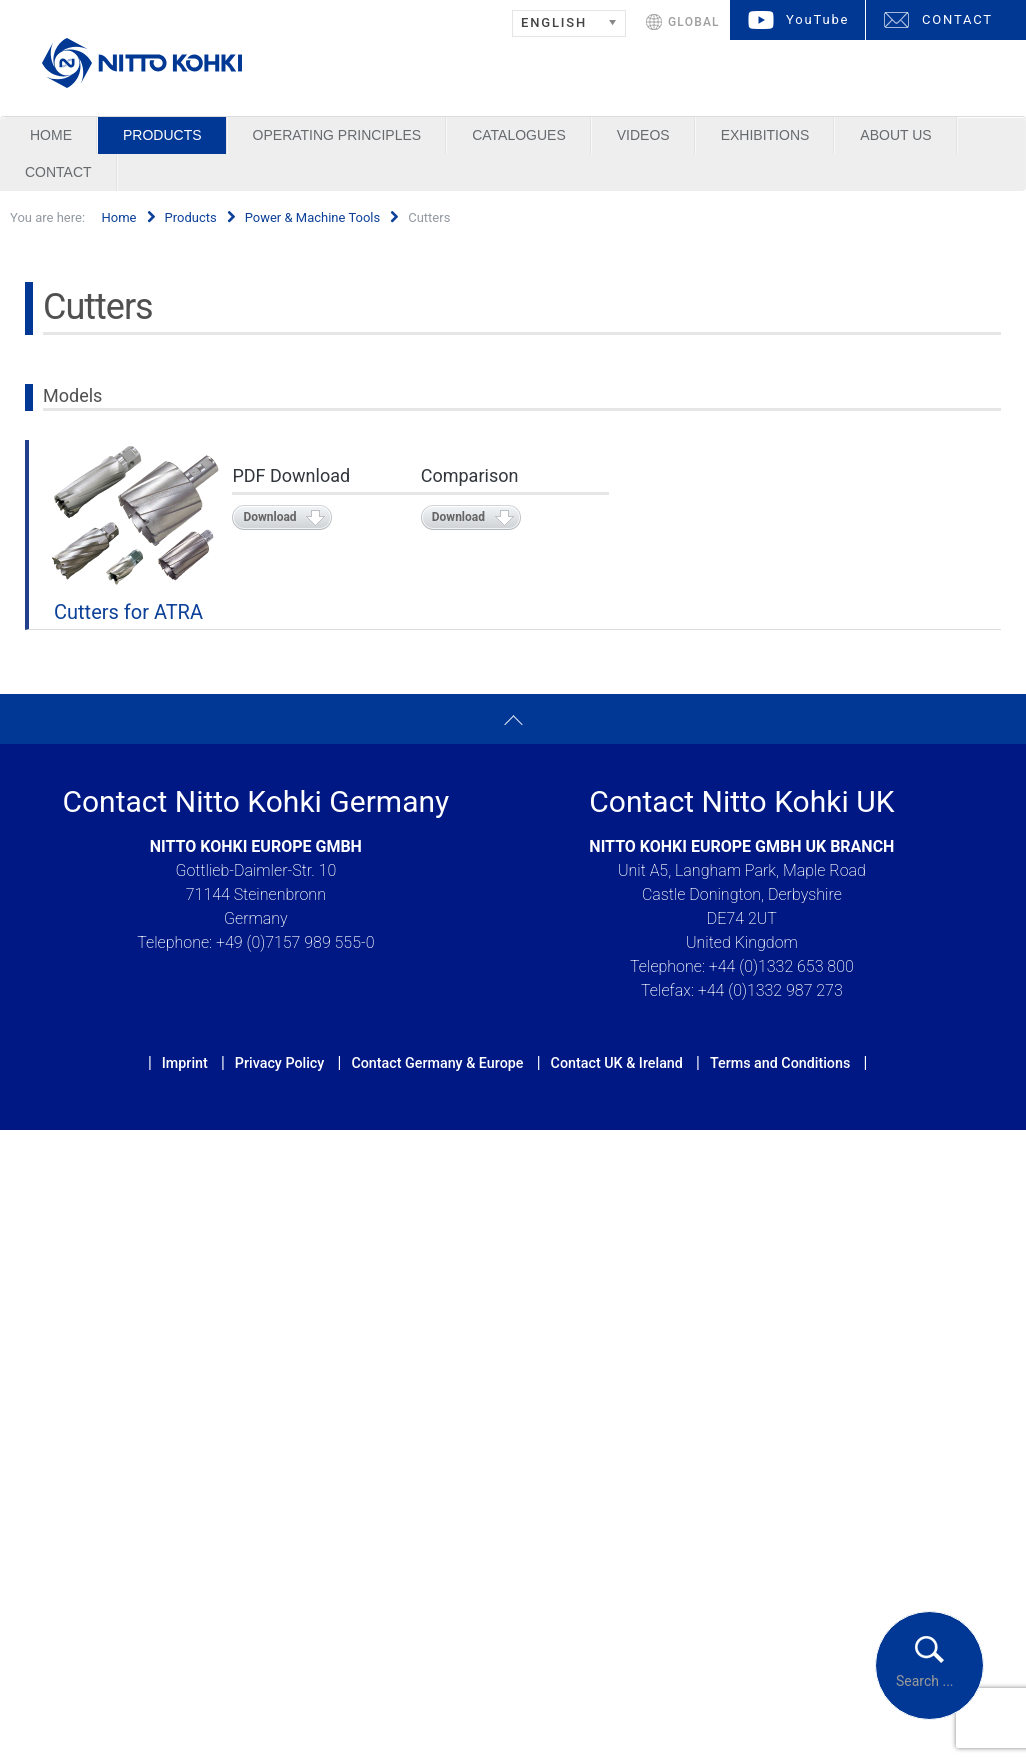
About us (895, 135)
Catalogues (519, 135)
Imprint (185, 1063)
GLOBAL (694, 22)
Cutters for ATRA (128, 612)
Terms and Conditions (780, 1063)
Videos (643, 135)
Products (162, 135)
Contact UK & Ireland (617, 1063)
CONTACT (957, 19)
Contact (58, 172)
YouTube (817, 19)
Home (51, 135)
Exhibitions (765, 135)
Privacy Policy (279, 1063)
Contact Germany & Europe (437, 1063)
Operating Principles (337, 135)
